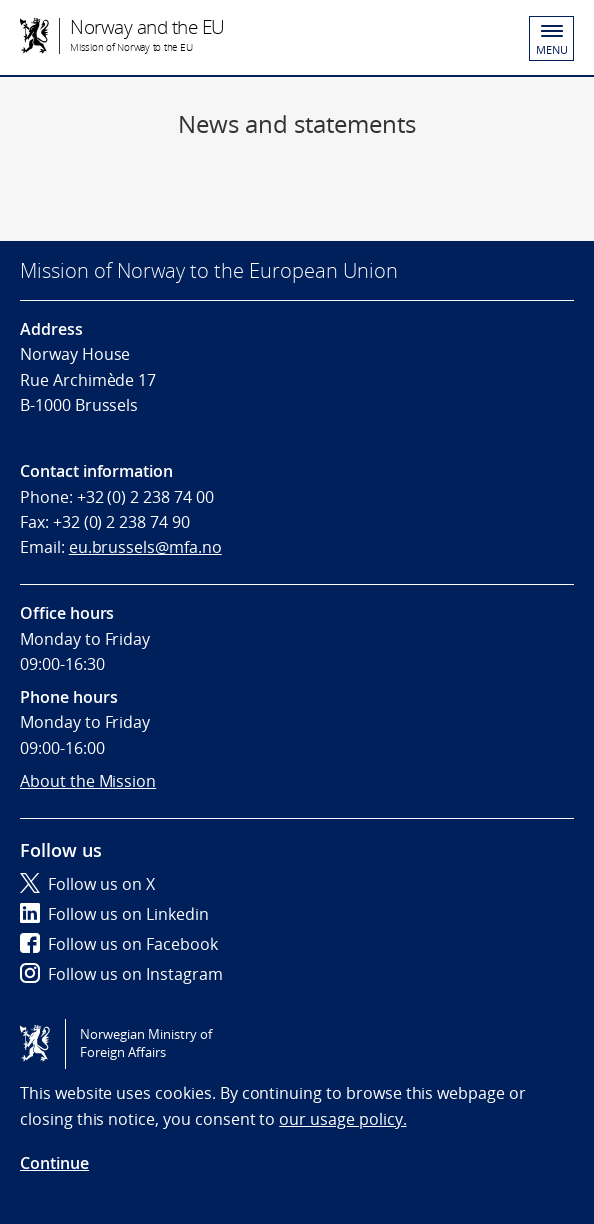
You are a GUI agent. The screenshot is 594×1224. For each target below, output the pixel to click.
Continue (54, 1163)
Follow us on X (87, 884)
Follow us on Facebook (119, 944)
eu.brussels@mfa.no (145, 547)
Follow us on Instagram (121, 974)
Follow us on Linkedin (114, 914)
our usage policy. (342, 1119)
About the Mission (88, 781)
